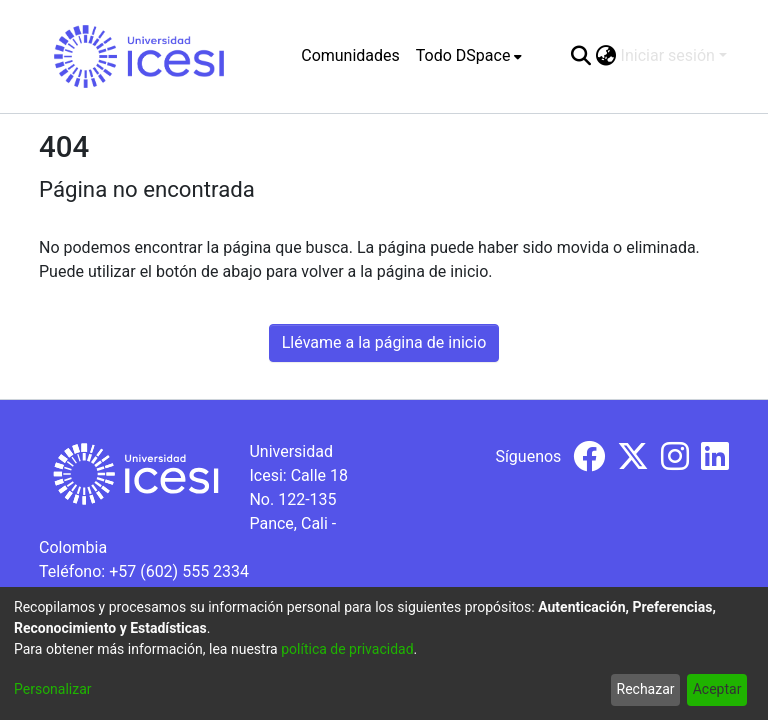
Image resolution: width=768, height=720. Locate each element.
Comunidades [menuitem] (350, 55)
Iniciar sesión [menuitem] (668, 55)
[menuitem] (469, 56)
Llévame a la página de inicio (384, 342)
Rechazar (646, 689)
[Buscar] (581, 56)
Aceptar (717, 689)
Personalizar (53, 689)
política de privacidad (347, 649)
